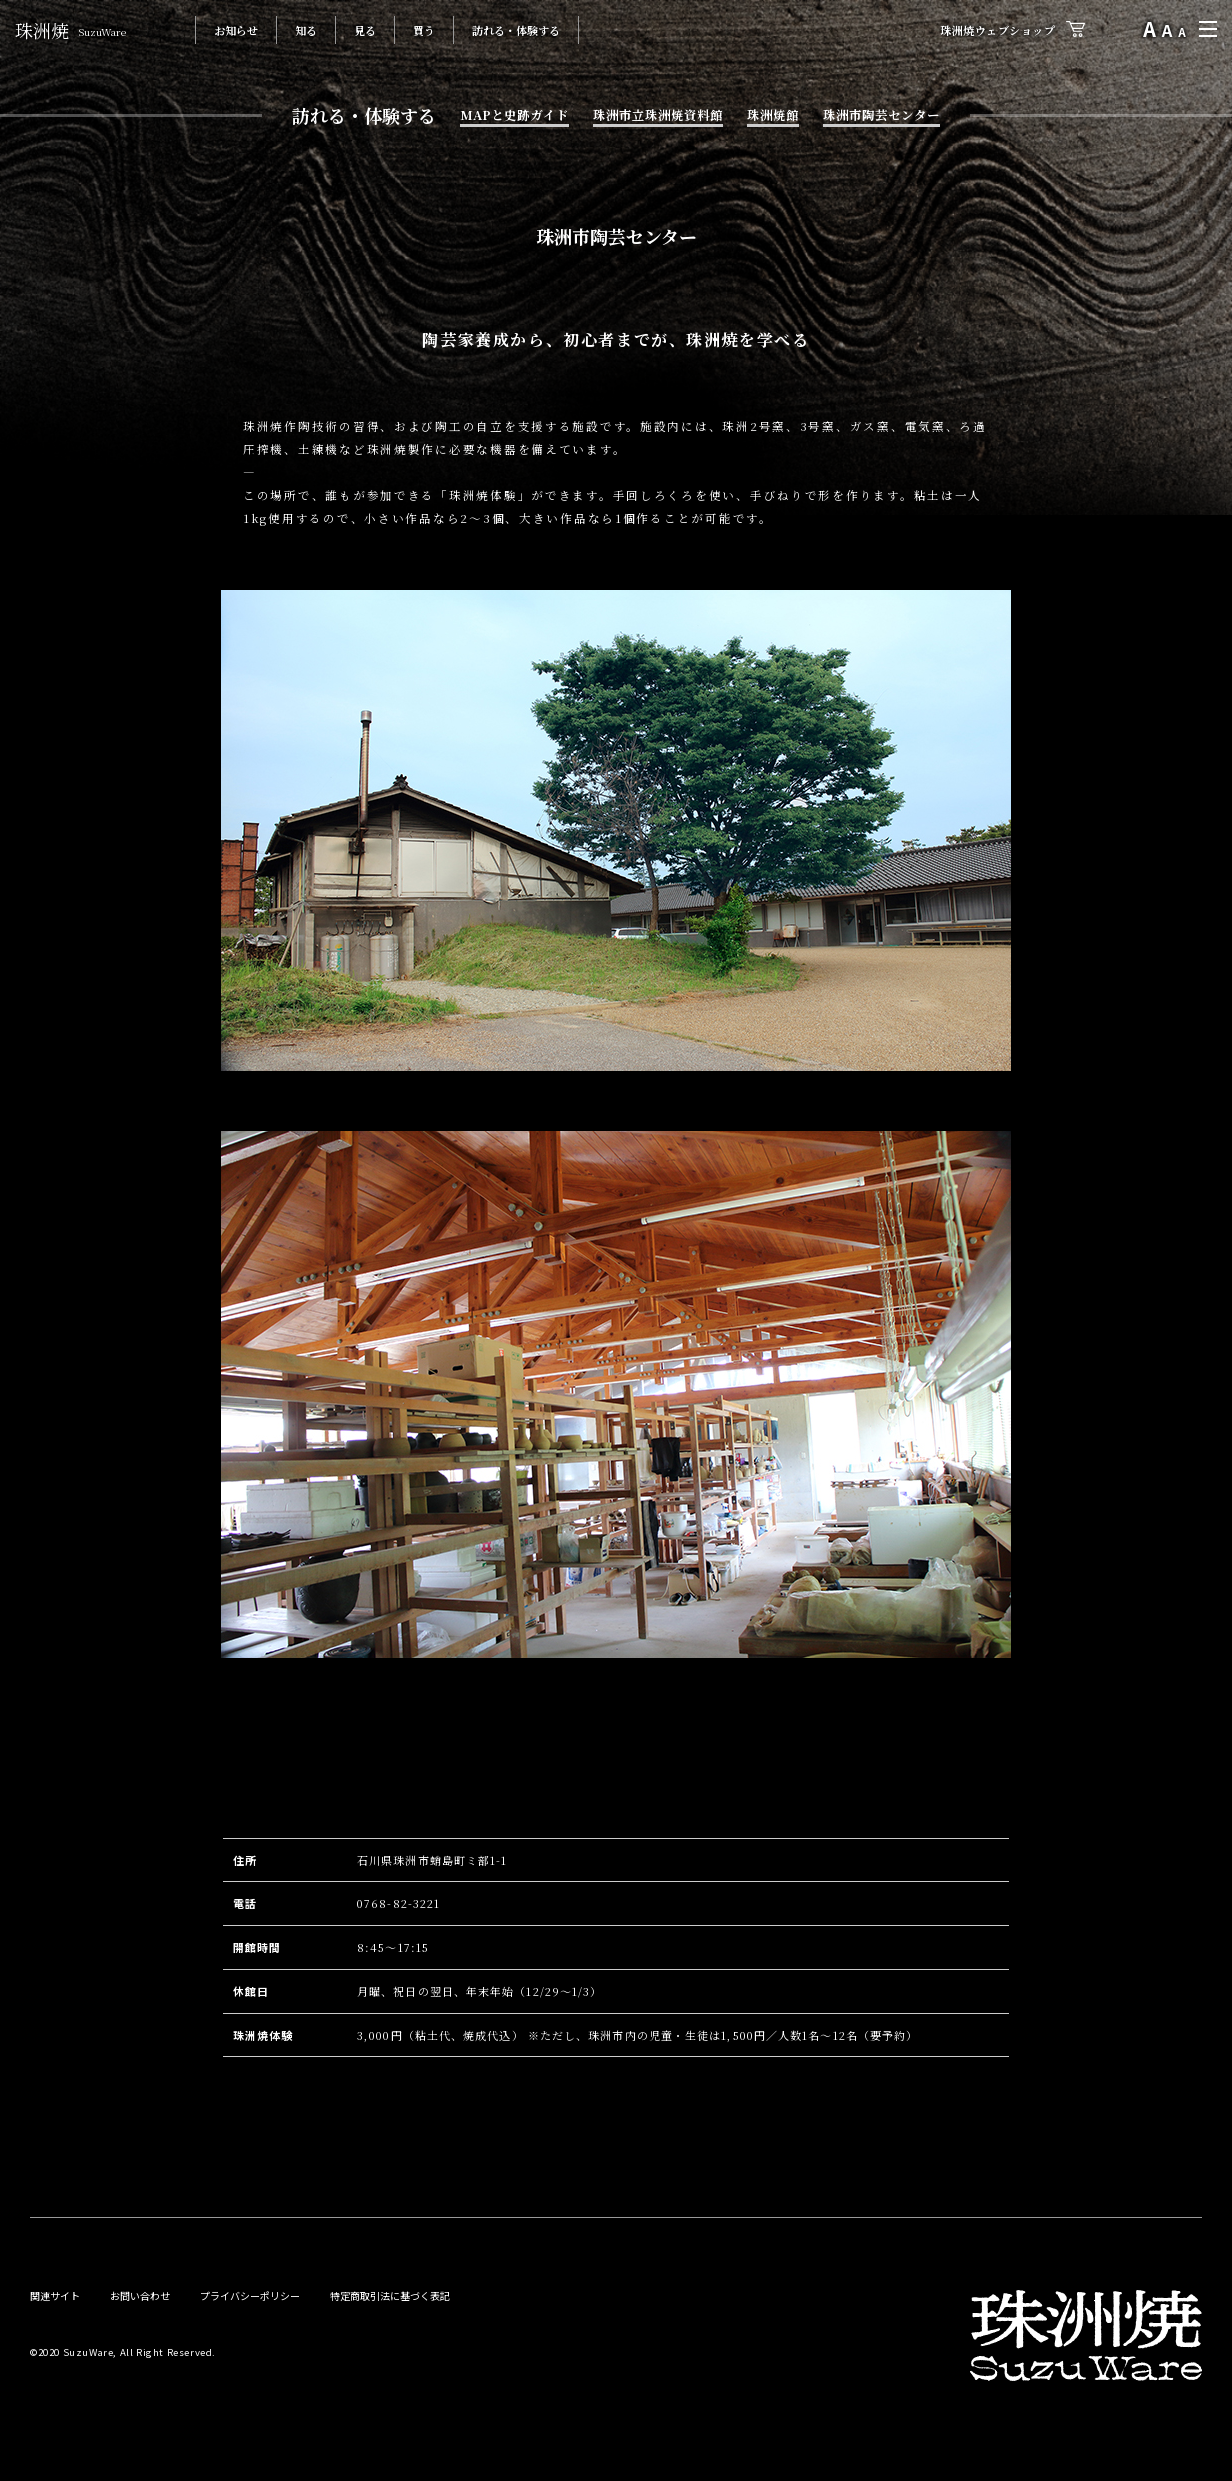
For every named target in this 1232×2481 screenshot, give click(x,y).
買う (424, 30)
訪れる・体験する (516, 30)
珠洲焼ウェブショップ (998, 30)
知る (306, 30)
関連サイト (55, 2296)
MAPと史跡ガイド (514, 115)
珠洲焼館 (773, 115)
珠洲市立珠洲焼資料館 (658, 115)
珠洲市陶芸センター (881, 115)
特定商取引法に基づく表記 (390, 2296)
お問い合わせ (140, 2296)
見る (365, 30)
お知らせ (236, 30)
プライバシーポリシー (250, 2296)
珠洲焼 (70, 30)
